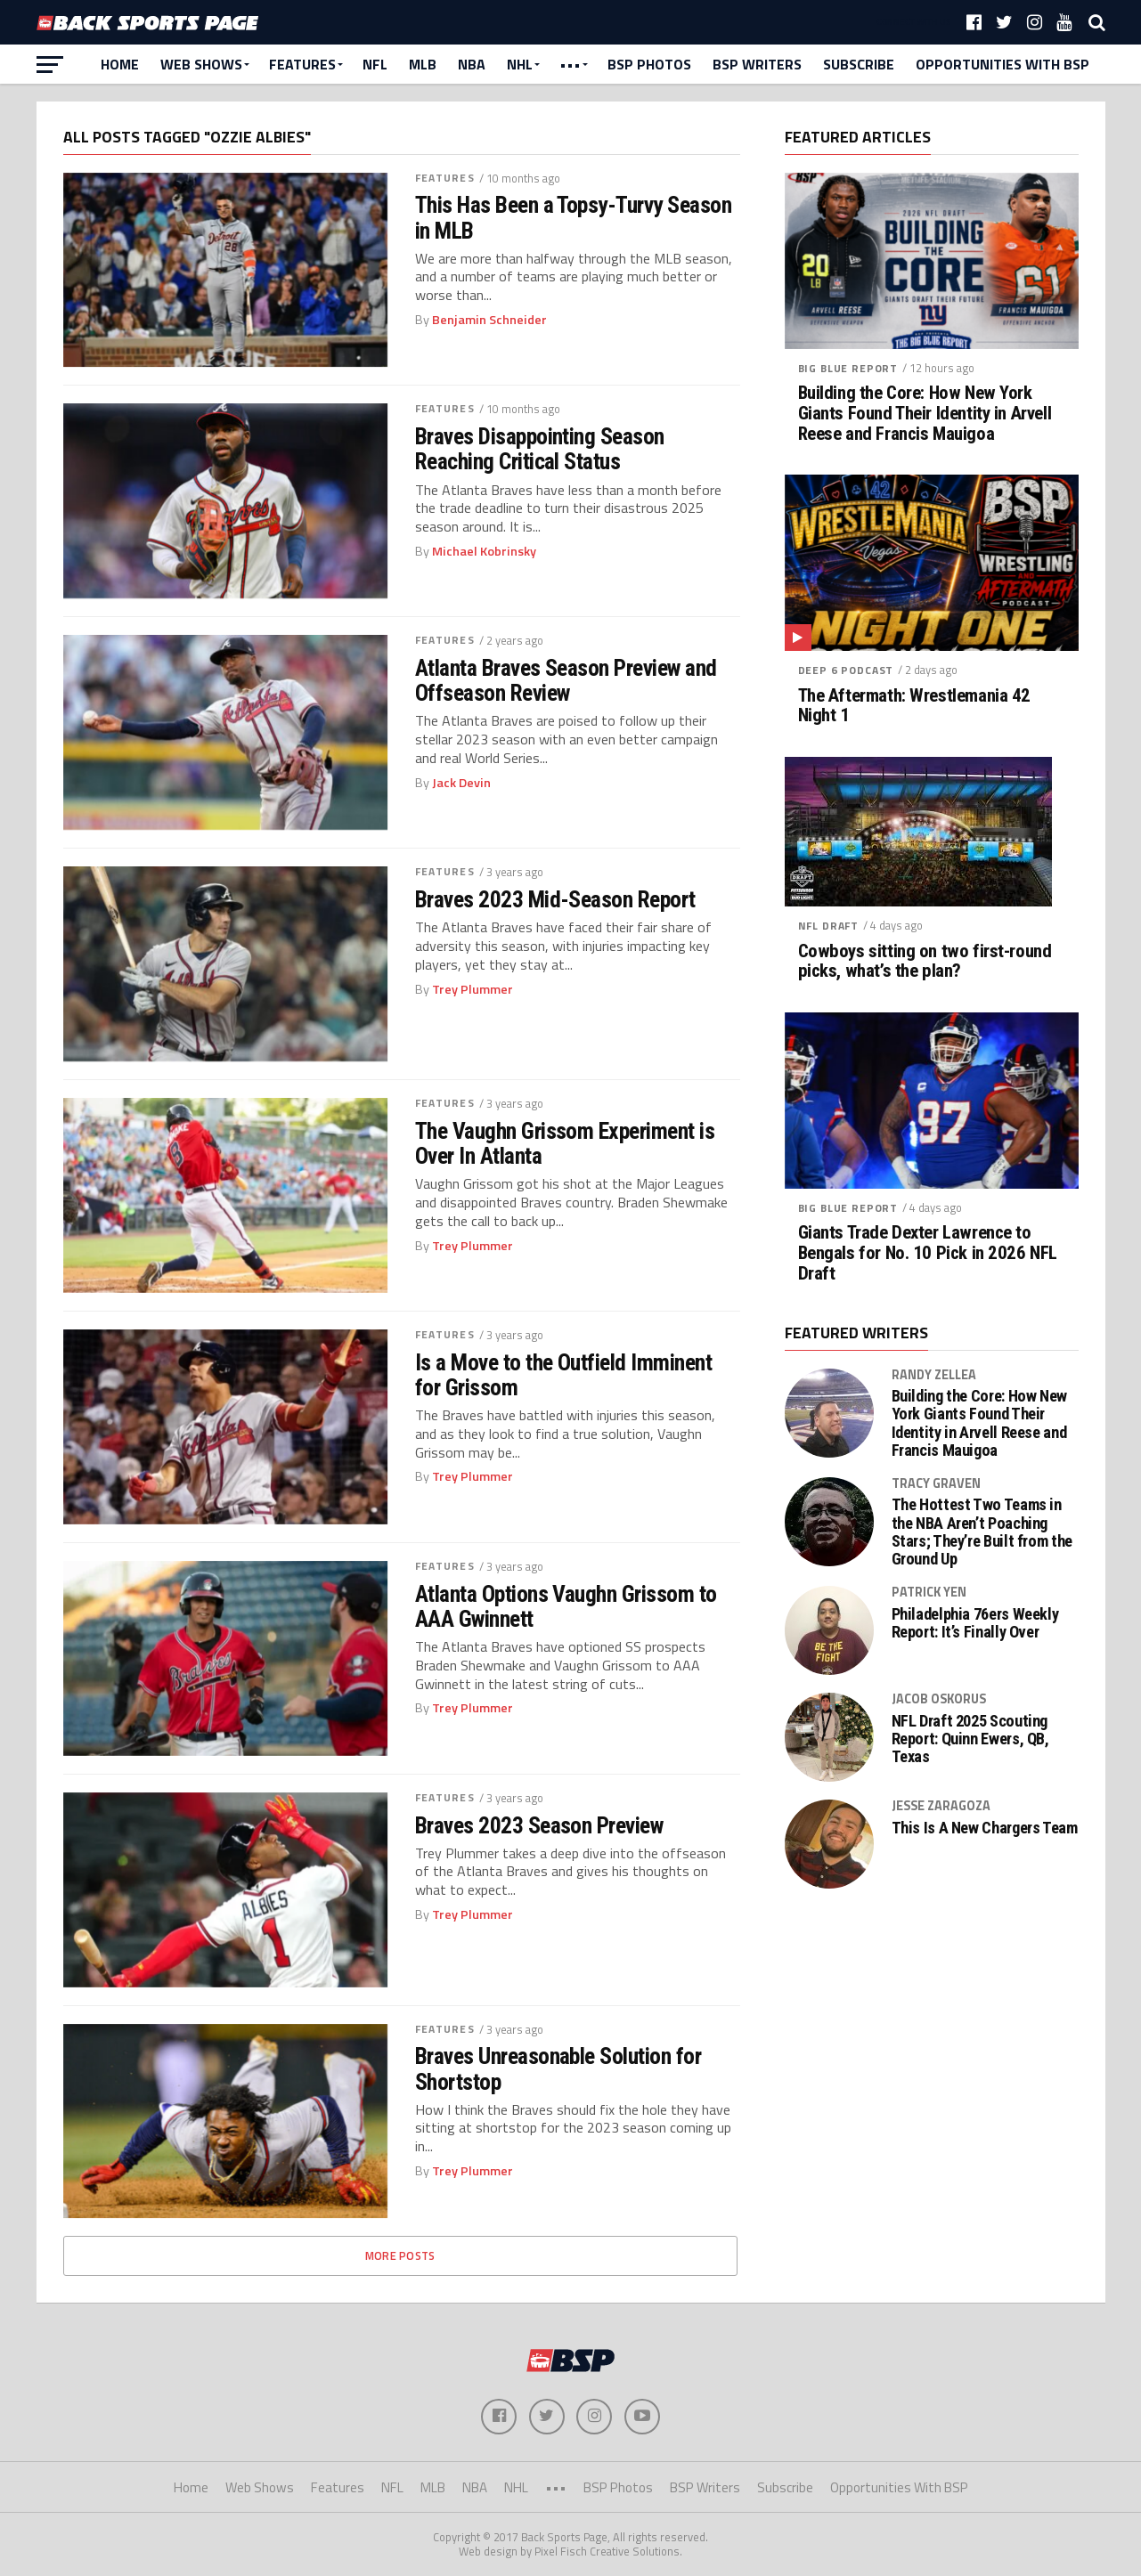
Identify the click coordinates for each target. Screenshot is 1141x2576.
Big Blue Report (848, 368)
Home (120, 64)
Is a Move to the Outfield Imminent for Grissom (564, 1375)
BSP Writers (757, 64)
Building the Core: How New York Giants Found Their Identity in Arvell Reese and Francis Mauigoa (925, 413)
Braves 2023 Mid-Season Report (555, 899)
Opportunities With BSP (1002, 64)
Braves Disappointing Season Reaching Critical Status (539, 449)
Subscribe (858, 64)
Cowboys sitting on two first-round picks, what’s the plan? (925, 961)
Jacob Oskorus (939, 1699)
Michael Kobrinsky (484, 551)
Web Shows (201, 64)
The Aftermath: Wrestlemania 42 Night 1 (914, 706)
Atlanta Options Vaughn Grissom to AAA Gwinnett (566, 1606)
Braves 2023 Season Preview (539, 1825)
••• (570, 64)
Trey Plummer (472, 989)
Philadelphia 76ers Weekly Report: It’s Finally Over (975, 1623)
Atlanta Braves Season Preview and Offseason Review (566, 680)
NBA (471, 64)
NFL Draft (829, 925)
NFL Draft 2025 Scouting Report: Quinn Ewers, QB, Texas (970, 1739)
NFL (375, 64)
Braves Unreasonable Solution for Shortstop (558, 2068)
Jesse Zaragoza (941, 1806)
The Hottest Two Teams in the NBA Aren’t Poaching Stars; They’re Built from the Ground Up (982, 1532)
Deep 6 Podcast (846, 670)
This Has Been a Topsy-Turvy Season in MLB (573, 217)
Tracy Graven (936, 1483)
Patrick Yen (929, 1592)
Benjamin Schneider (489, 319)
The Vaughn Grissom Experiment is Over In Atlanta (565, 1143)
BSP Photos (649, 64)
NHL (520, 64)
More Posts (400, 2255)
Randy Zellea (934, 1375)
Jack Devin (461, 782)
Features (302, 64)
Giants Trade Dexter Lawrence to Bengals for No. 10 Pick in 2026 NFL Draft (927, 1253)
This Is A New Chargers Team (985, 1828)
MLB (422, 64)
